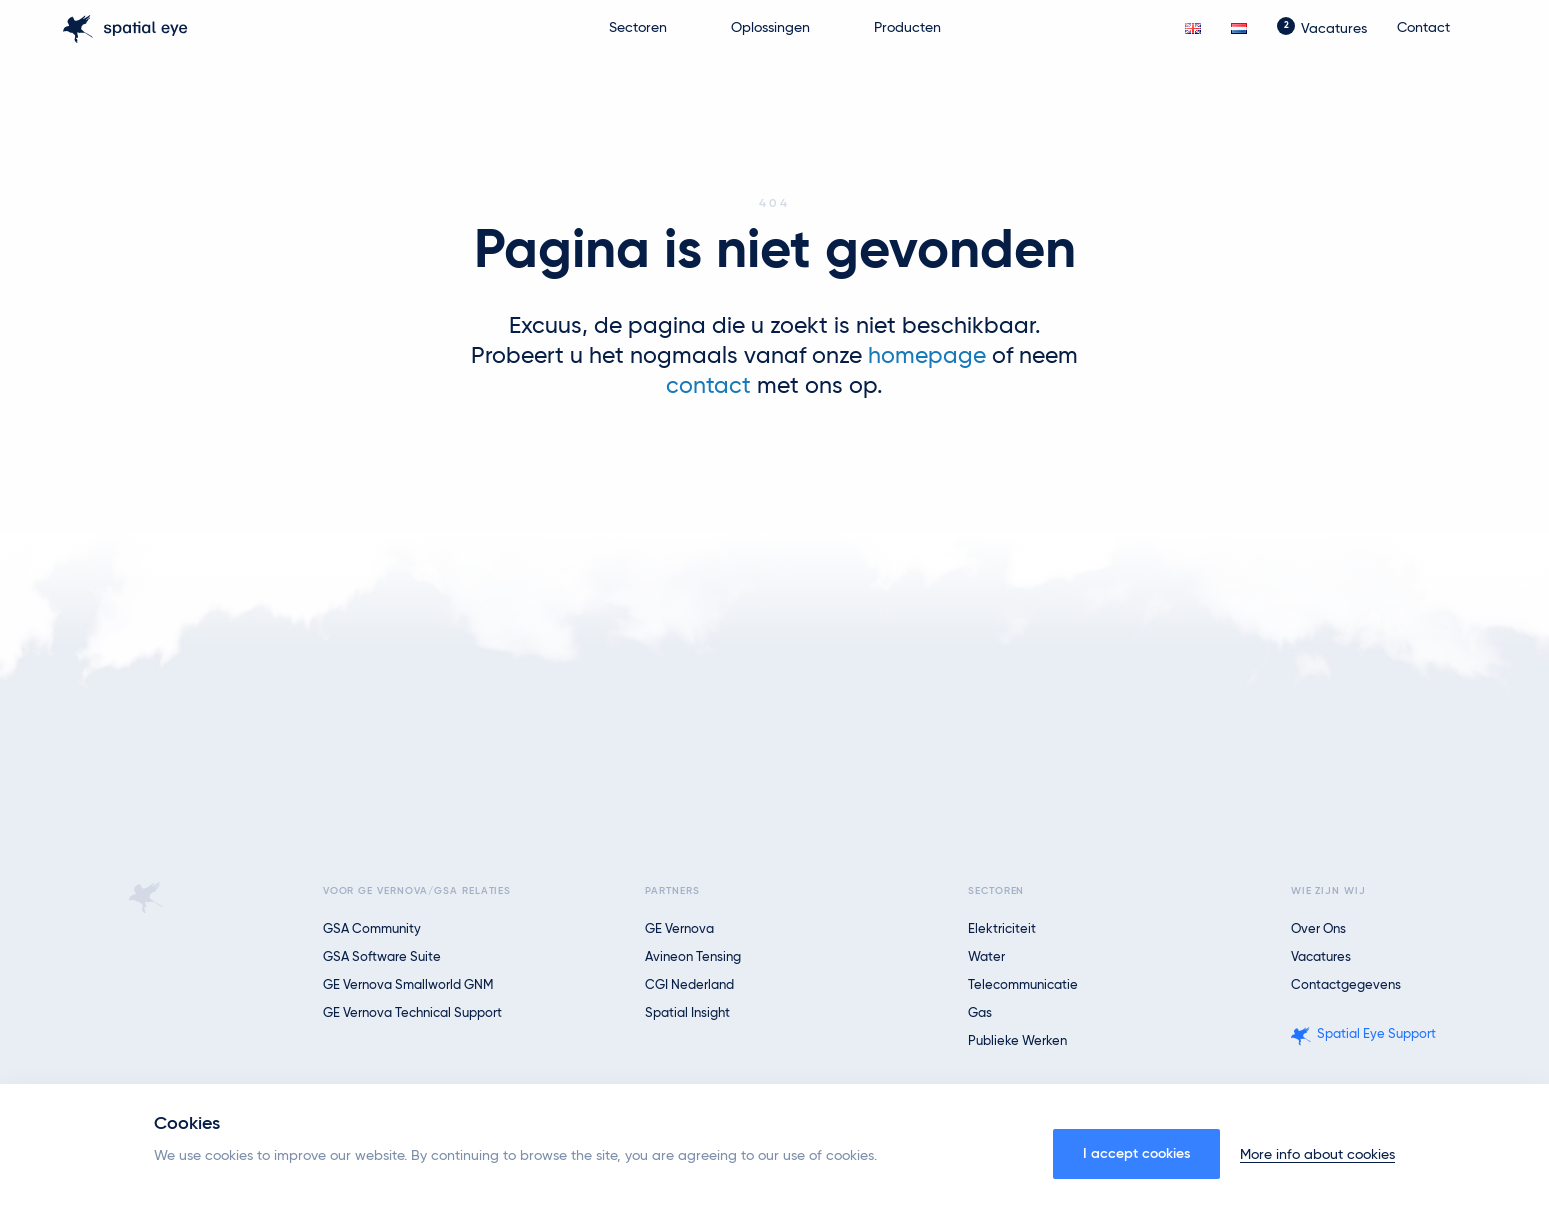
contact (708, 386)
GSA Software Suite (382, 957)
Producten (907, 28)
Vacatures (1334, 29)
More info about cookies (1317, 1155)
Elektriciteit (1002, 929)
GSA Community (372, 929)
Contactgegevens (1346, 985)
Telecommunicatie (1023, 985)
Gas (980, 1013)
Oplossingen (770, 28)
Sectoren (638, 28)
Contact (1423, 28)
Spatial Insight (687, 1013)
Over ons (1318, 929)
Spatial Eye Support (1376, 1034)
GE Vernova (679, 929)
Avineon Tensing (693, 957)
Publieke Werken (1017, 1041)
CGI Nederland (689, 985)
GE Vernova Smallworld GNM (408, 985)
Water (986, 957)
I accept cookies (1136, 1154)
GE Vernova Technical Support (412, 1013)
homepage (927, 356)
